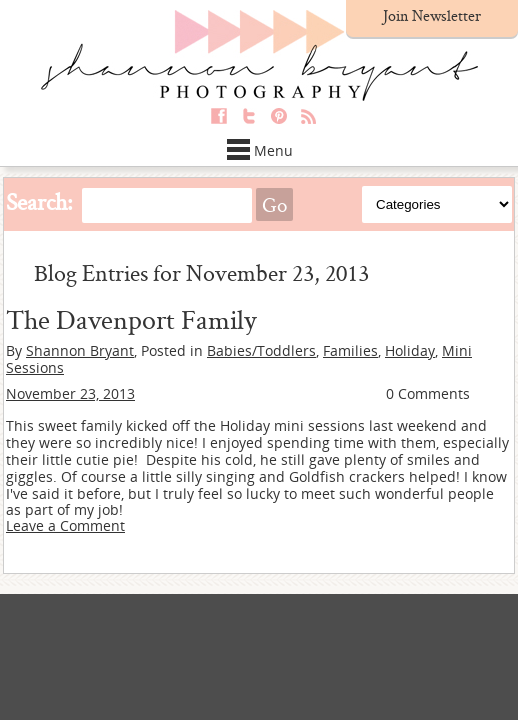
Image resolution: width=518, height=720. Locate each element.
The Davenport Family (131, 319)
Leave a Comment (65, 525)
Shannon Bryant (80, 350)
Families (350, 350)
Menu (259, 150)
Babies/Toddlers (261, 350)
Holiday (410, 350)
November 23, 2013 (70, 393)
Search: (39, 201)
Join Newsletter (432, 15)
